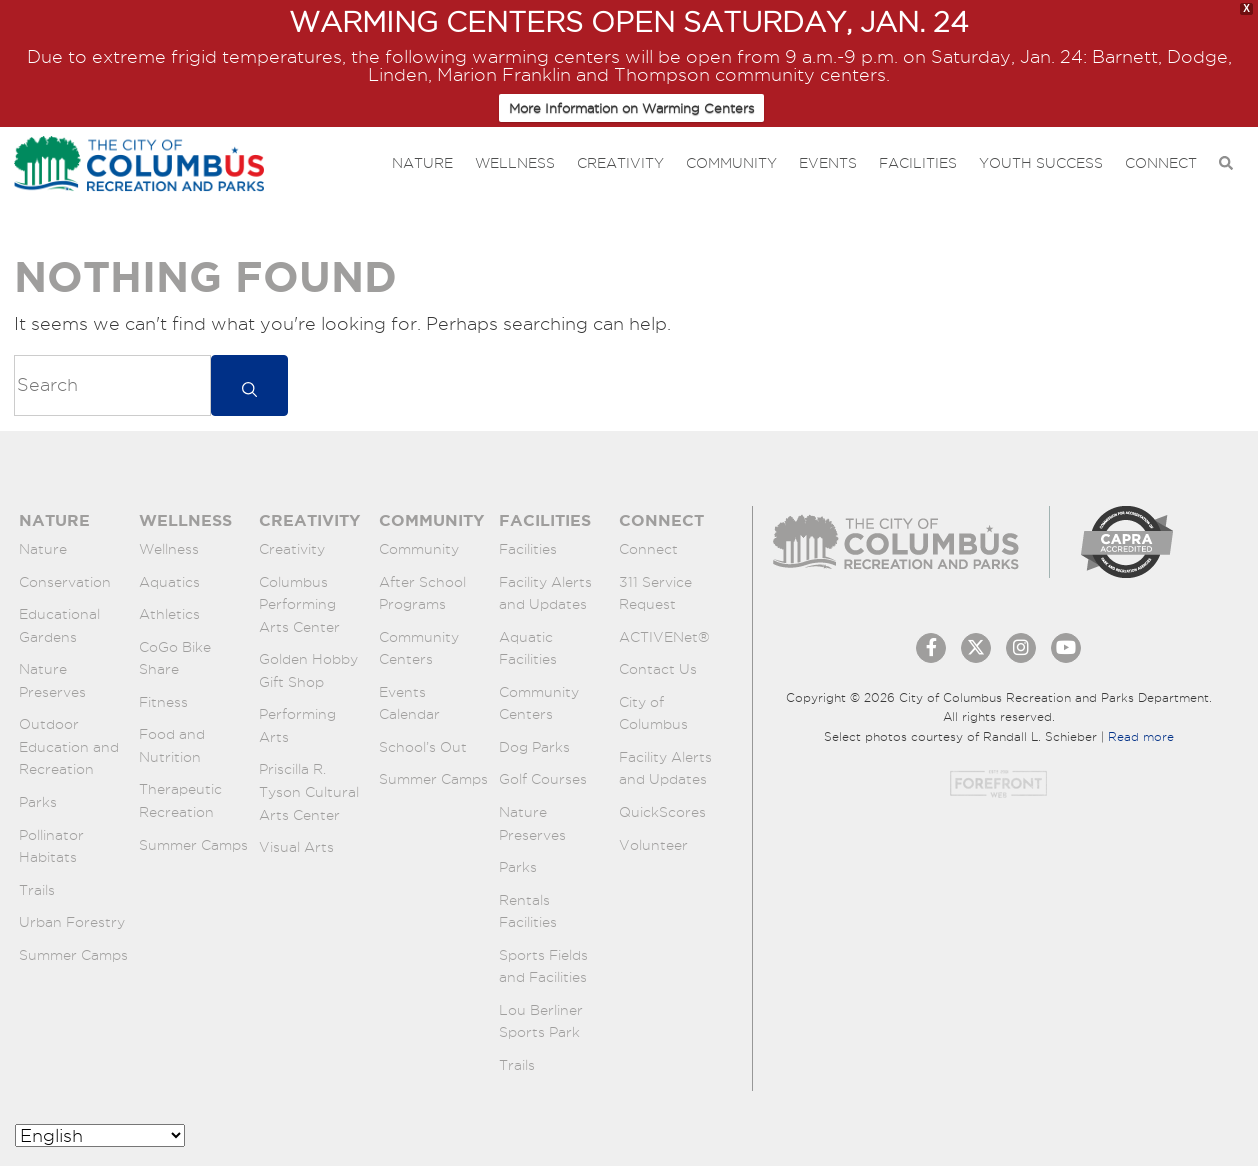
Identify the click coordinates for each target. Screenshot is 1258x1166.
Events (828, 163)
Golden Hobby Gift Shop (308, 670)
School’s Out (423, 747)
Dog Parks (534, 747)
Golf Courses (543, 779)
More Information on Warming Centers (631, 108)
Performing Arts (297, 725)
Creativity (620, 163)
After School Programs (422, 593)
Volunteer (653, 845)
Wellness (515, 163)
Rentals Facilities (528, 911)
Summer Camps (73, 955)
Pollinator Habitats (51, 846)
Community (731, 163)
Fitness (163, 702)
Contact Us (658, 669)
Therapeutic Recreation (180, 800)
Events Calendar (409, 703)
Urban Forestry (72, 922)
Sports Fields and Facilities (543, 966)
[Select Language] (100, 1135)
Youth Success (1041, 163)
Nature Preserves (52, 680)
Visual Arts (296, 847)
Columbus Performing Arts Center (299, 604)
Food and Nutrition (172, 745)
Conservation (65, 582)
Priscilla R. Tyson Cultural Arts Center (309, 791)
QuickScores (662, 812)
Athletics (169, 614)
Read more (1141, 736)
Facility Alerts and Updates (545, 593)
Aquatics (169, 582)
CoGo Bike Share (175, 658)
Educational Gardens (59, 625)
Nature (422, 163)
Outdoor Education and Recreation (69, 746)
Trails (37, 890)
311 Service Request (655, 593)
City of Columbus (653, 713)
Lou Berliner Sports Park (541, 1021)
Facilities (918, 163)
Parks (38, 802)
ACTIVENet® (664, 637)
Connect (1161, 163)
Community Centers (419, 648)
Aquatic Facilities (528, 648)
